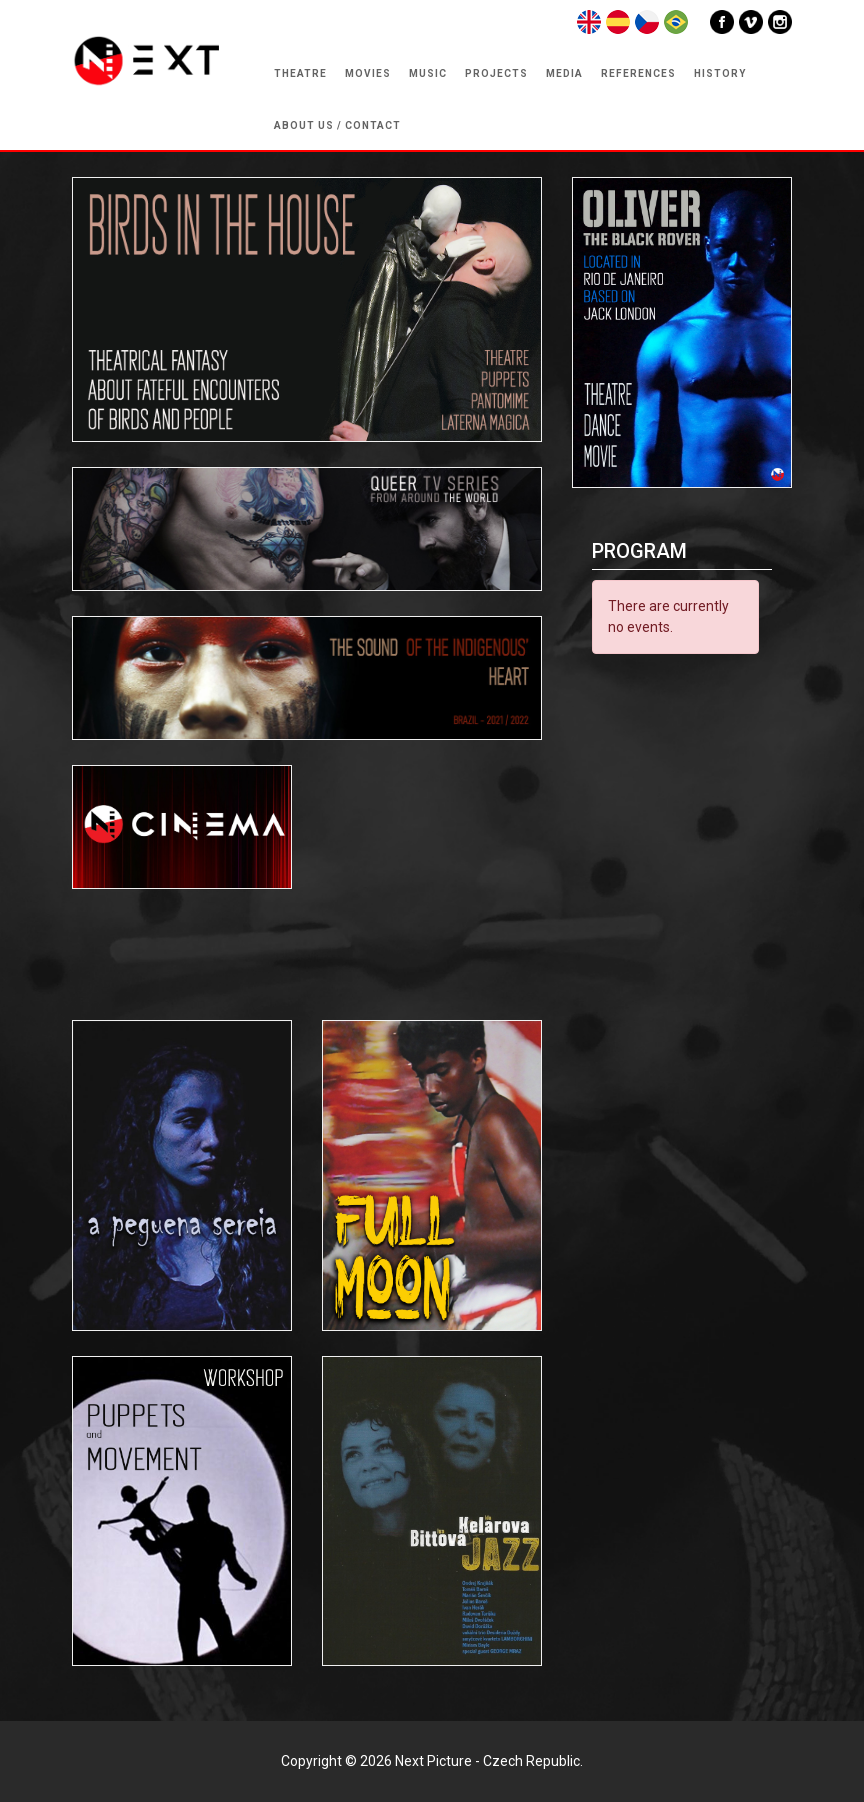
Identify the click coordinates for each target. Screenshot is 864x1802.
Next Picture (433, 1761)
